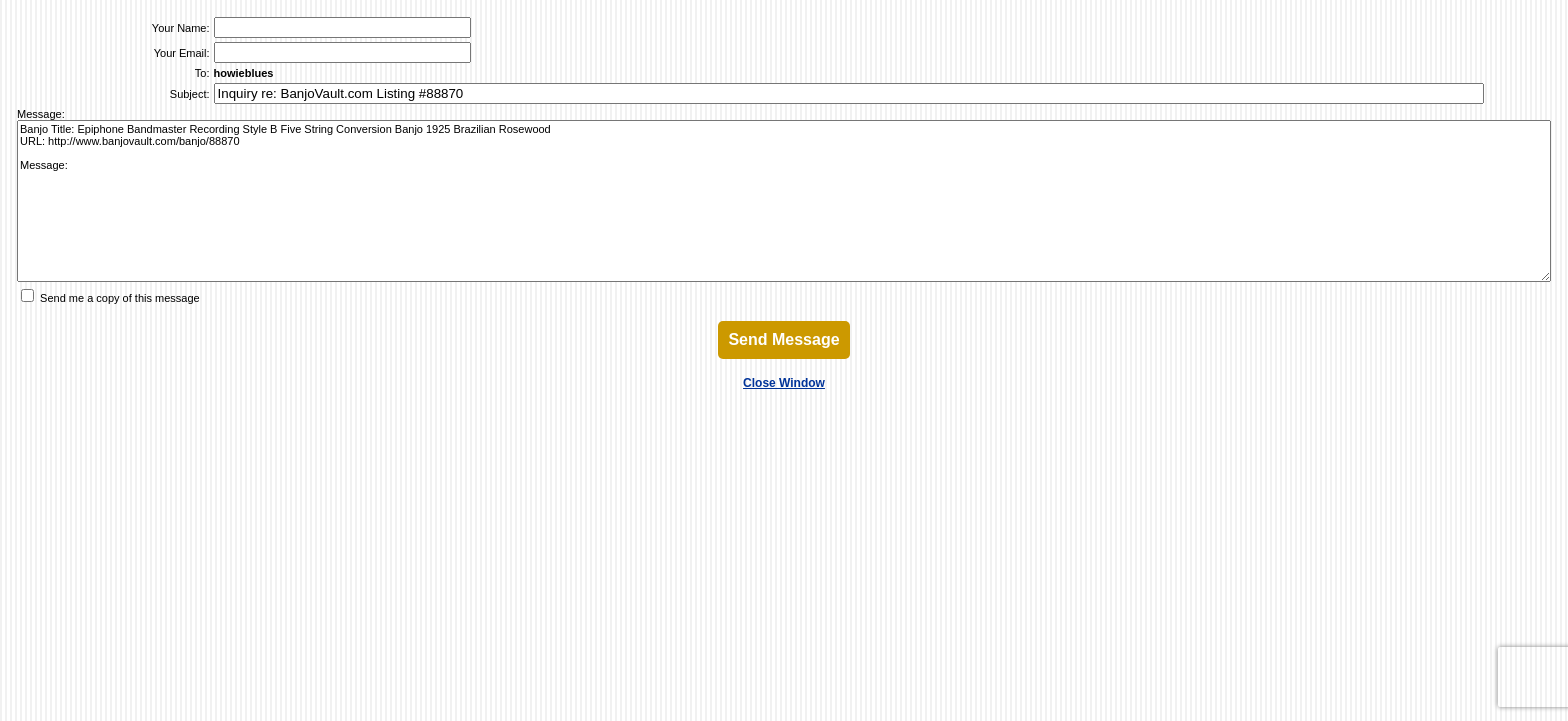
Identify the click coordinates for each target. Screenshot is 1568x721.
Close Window (784, 383)
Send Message (783, 339)
